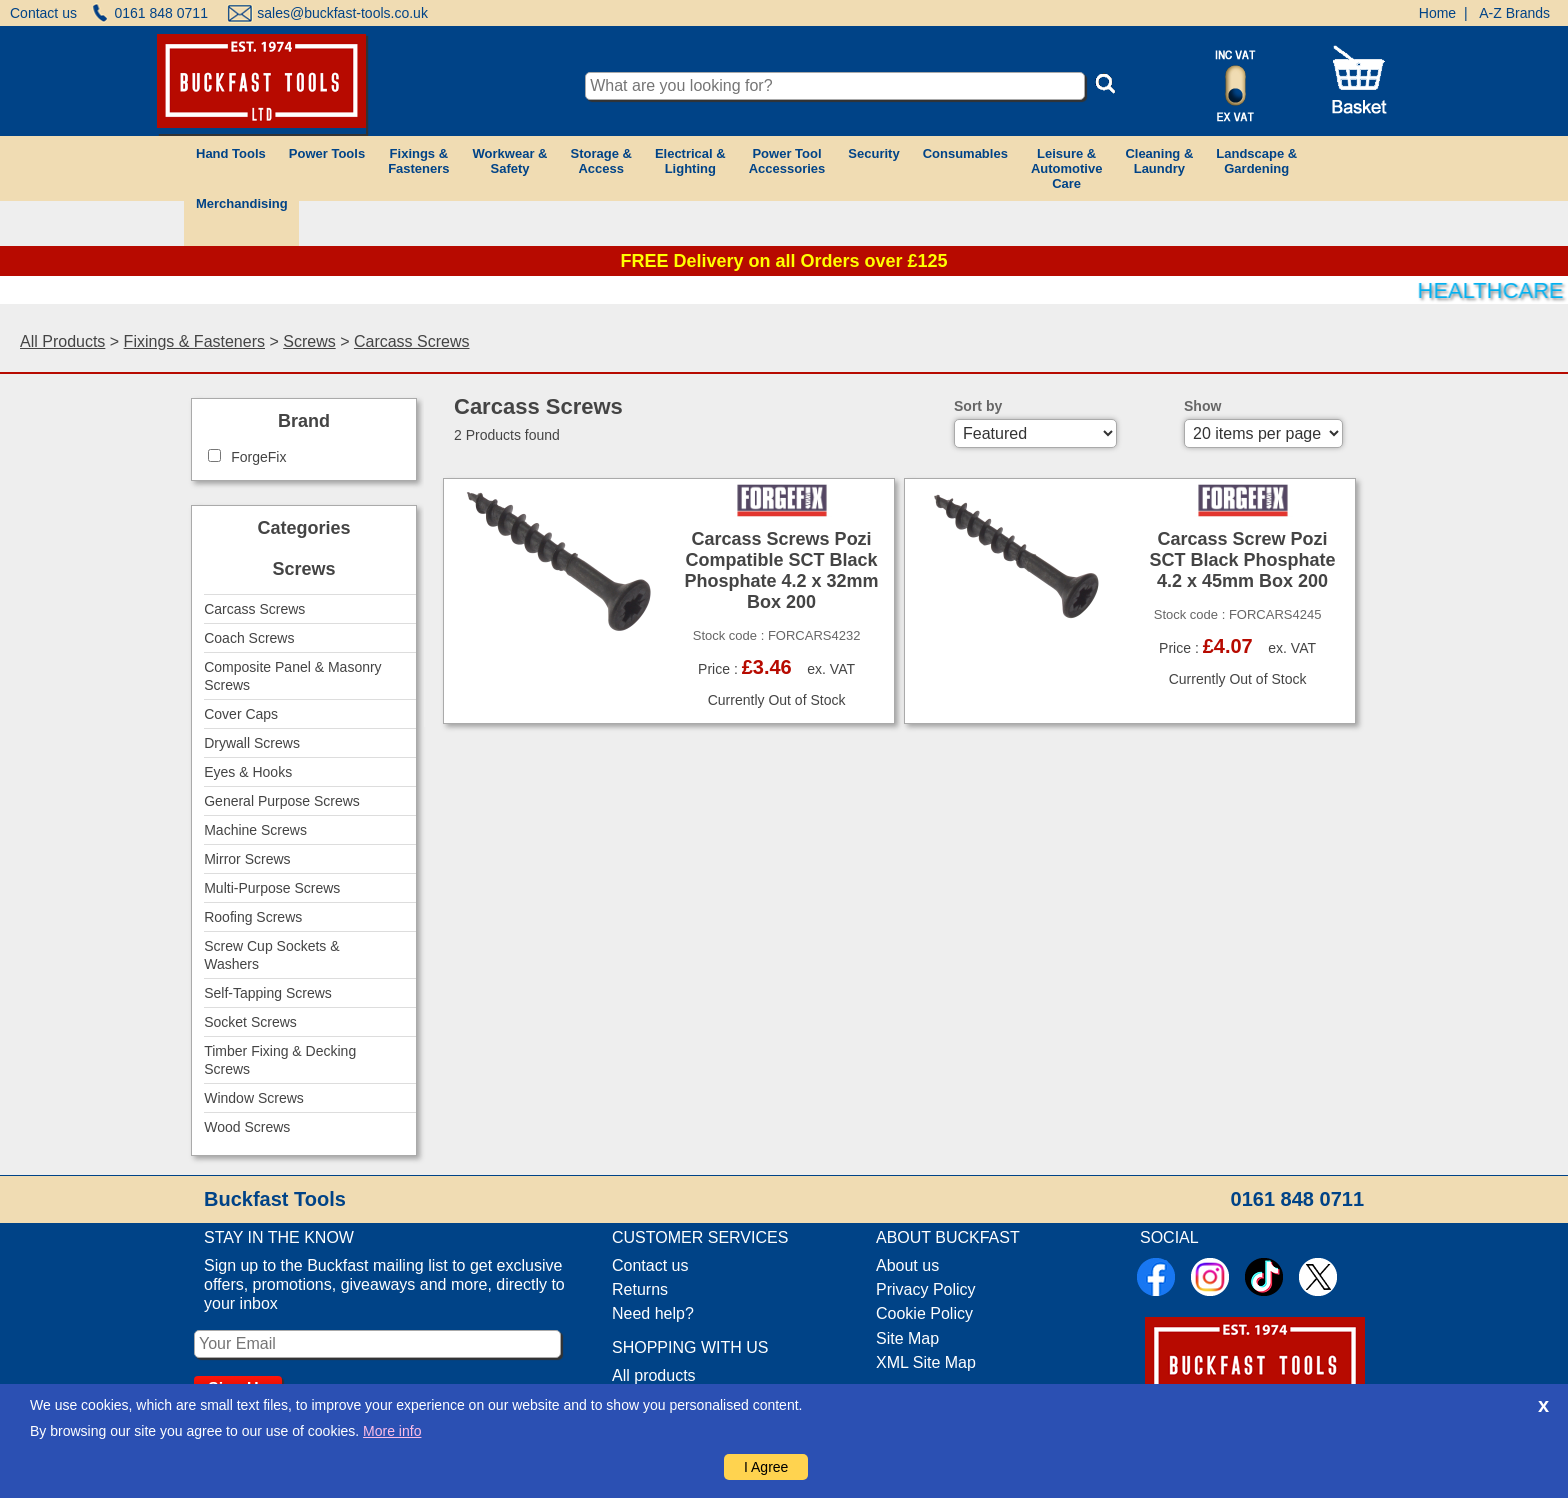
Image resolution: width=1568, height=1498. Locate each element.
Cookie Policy (924, 1313)
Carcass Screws (412, 341)
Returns (640, 1289)
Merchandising (242, 203)
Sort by (978, 406)
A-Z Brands (1514, 13)
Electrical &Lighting (690, 161)
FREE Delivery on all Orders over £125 (783, 261)
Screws (309, 341)
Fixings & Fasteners (194, 341)
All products (654, 1375)
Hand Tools (231, 153)
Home (1437, 13)
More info (392, 1431)
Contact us (43, 13)
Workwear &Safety (510, 161)
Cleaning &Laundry (1159, 161)
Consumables (965, 153)
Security (873, 153)
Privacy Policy (926, 1289)
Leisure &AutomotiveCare (1067, 168)
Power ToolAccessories (787, 161)
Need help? (653, 1313)
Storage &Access (600, 161)
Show (1202, 406)
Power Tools (327, 153)
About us (907, 1265)
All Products (62, 341)
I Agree (766, 1467)
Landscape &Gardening (1256, 161)
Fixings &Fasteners (418, 161)
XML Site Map (926, 1362)
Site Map (907, 1338)
